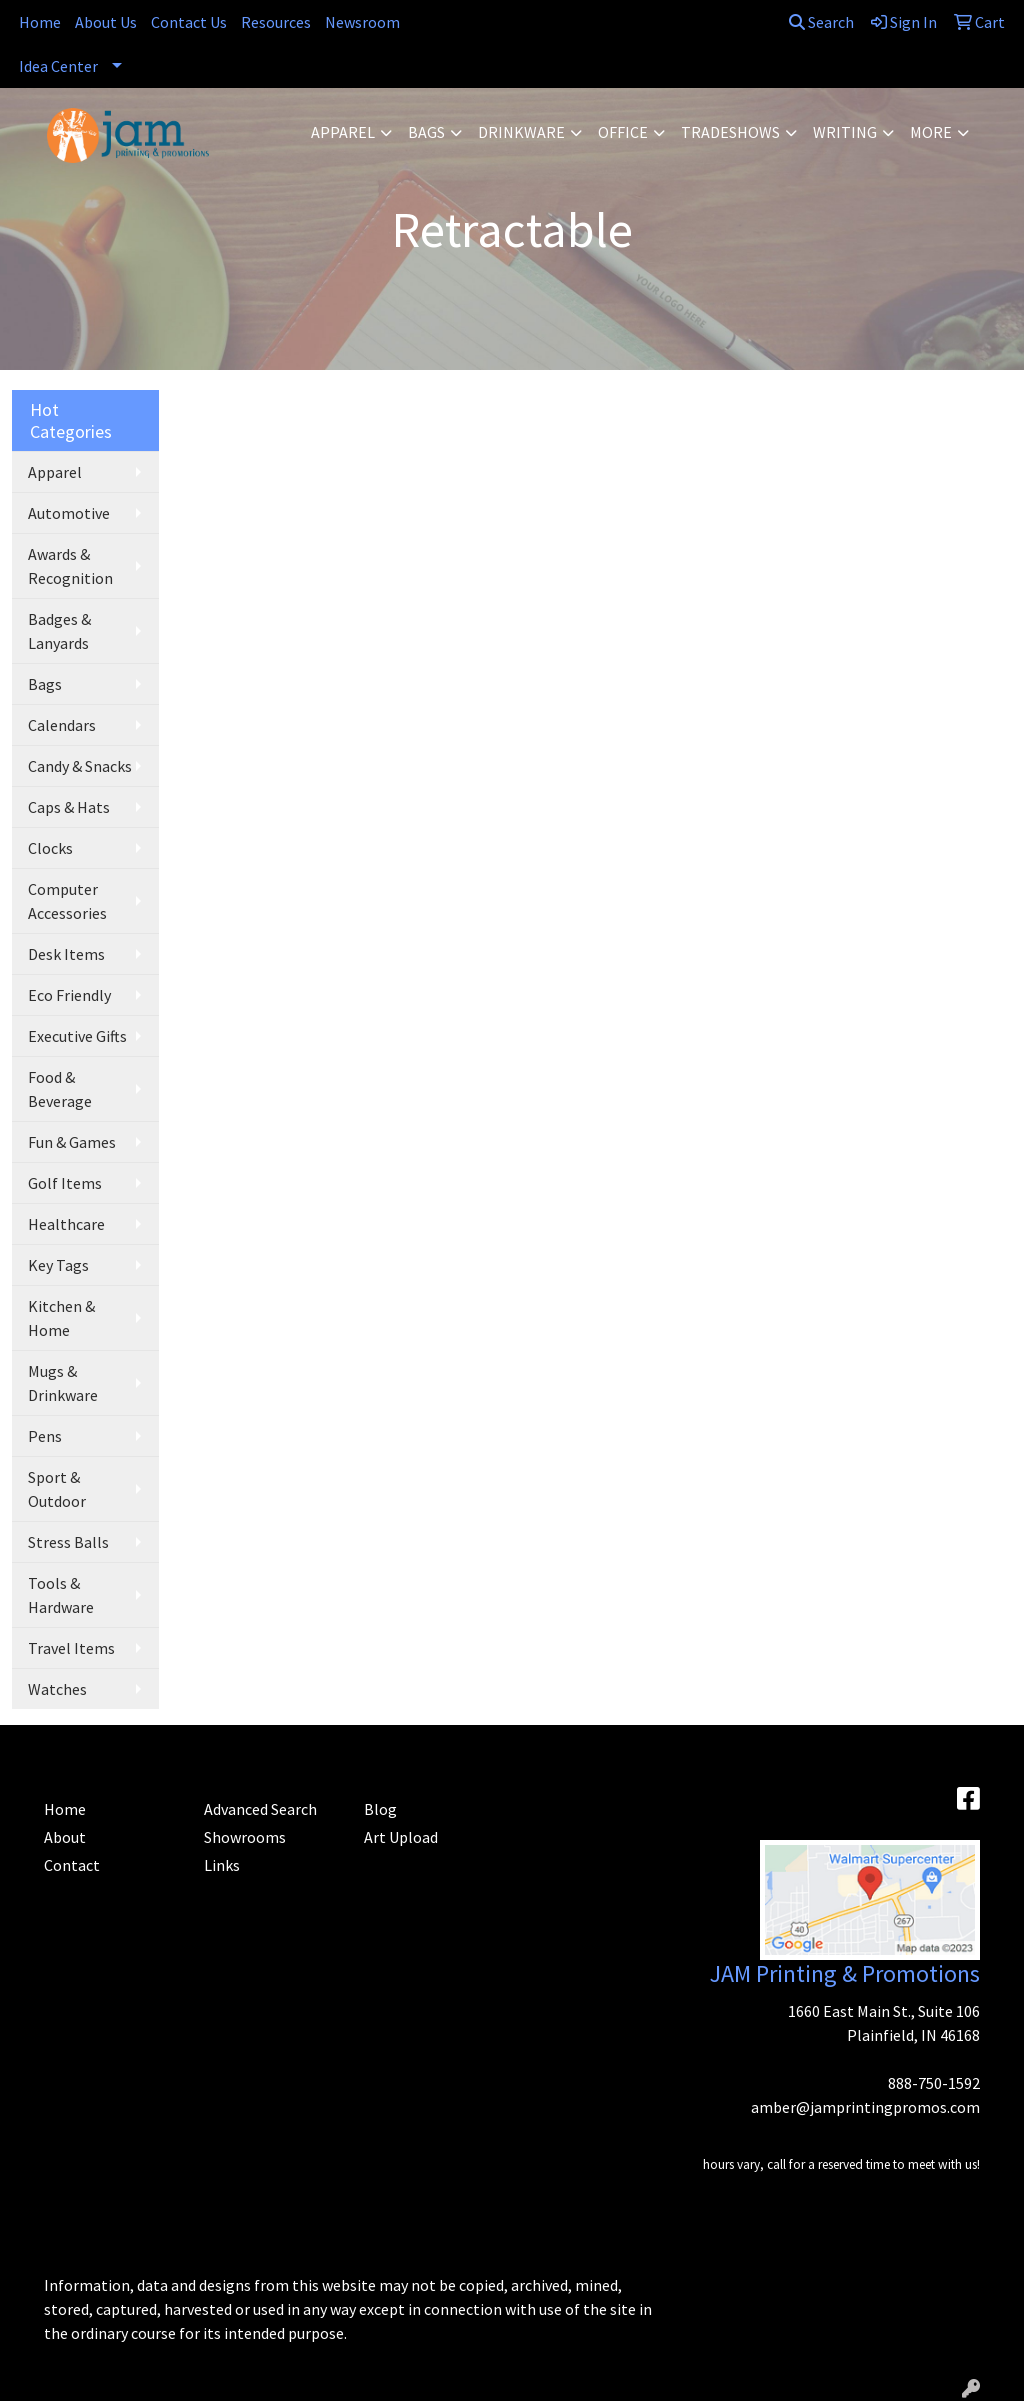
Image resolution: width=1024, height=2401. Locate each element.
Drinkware (521, 132)
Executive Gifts (77, 1036)
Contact (72, 1865)
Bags (426, 132)
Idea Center (58, 66)
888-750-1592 (934, 2083)
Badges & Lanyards (59, 631)
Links (222, 1865)
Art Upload (401, 1837)
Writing (845, 132)
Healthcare (66, 1224)
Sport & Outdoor (57, 1489)
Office (623, 132)
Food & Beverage (60, 1089)
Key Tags (58, 1265)
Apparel (343, 132)
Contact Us (189, 22)
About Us (106, 22)
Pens (45, 1436)
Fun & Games (72, 1142)
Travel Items (71, 1648)
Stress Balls (68, 1542)
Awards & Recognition (70, 566)
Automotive (69, 513)
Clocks (50, 848)
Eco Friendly (69, 995)
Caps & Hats (69, 807)
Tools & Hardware (61, 1595)
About (65, 1837)
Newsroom (362, 22)
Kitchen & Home (61, 1318)
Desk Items (66, 954)
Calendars (62, 725)
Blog (380, 1809)
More (931, 132)
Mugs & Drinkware (63, 1383)
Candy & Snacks (80, 766)
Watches (57, 1689)
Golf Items (65, 1183)
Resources (276, 22)
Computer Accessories (67, 901)
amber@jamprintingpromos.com (865, 2107)
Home (40, 22)
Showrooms (245, 1837)
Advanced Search (260, 1809)
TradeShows (730, 132)
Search (821, 22)
